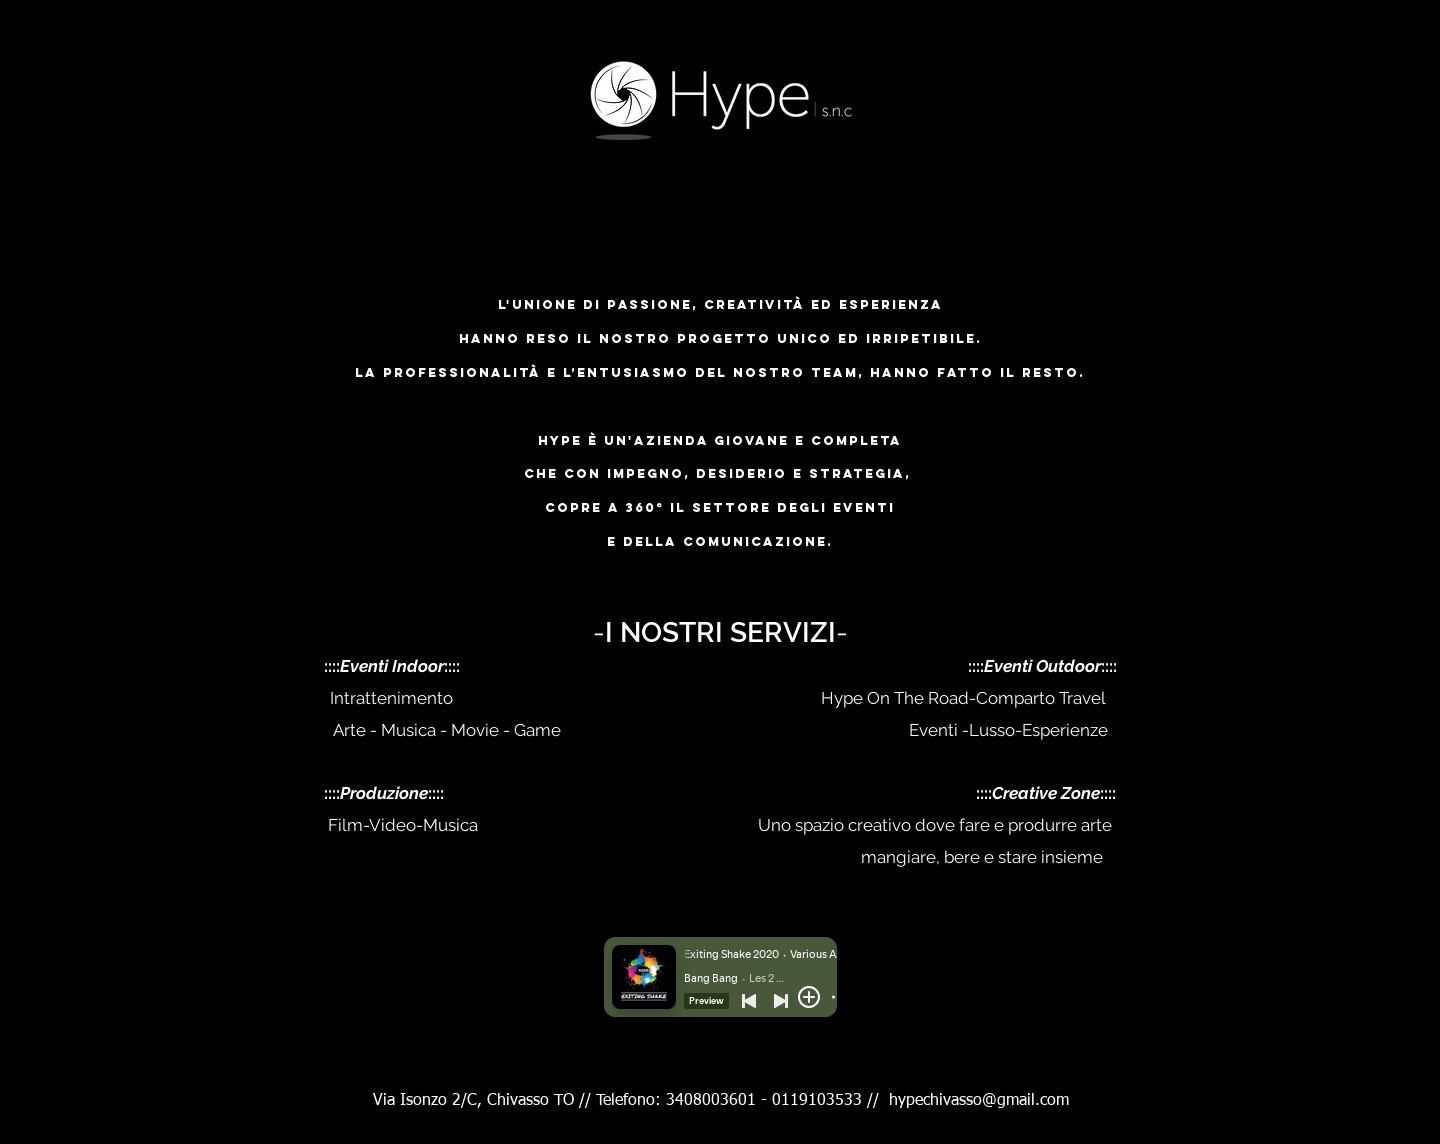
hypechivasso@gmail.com (979, 1101)
